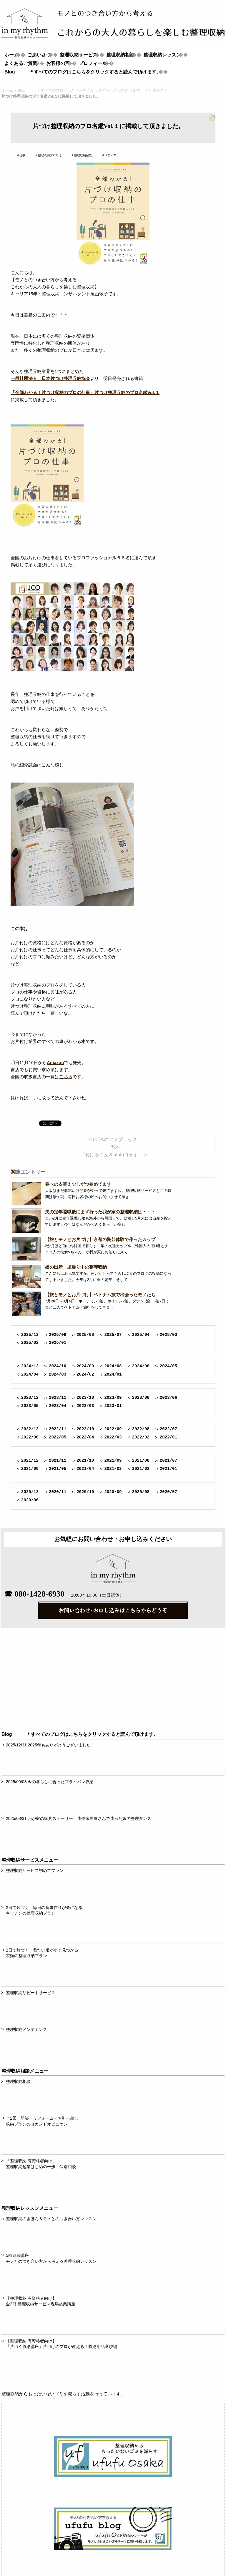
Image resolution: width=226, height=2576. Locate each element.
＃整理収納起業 (81, 155)
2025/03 (168, 1334)
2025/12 (30, 1334)
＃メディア (109, 155)
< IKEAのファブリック (113, 1139)
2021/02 (140, 1468)
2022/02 (140, 1437)
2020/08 (140, 1492)
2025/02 (30, 1342)
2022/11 (57, 1429)
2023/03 (85, 1405)
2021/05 (57, 1468)
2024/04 (30, 1374)
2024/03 (57, 1374)
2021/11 (57, 1460)
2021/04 (85, 1468)
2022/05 (57, 1437)
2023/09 (113, 1397)
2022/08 (140, 1429)
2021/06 (30, 1468)
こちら (65, 1076)
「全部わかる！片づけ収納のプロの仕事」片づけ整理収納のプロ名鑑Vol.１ (85, 392)
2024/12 (30, 1366)
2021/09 (113, 1460)
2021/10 (85, 1460)
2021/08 (140, 1460)
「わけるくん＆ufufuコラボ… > (113, 1154)
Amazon (55, 1062)
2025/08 (85, 1334)
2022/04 (85, 1437)
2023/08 (140, 1397)
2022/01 (168, 1437)
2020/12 (30, 1492)
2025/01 (57, 1342)
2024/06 (140, 1366)
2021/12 (30, 1460)
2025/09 (57, 1334)
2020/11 (57, 1492)
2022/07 (168, 1429)
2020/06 (30, 1500)
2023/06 (168, 1397)
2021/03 (113, 1468)
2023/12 (30, 1397)
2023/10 (85, 1397)
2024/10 (57, 1366)
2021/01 (168, 1468)
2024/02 (85, 1374)
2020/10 (85, 1492)
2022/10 (85, 1429)
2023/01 (113, 1405)
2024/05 (168, 1366)
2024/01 (113, 1374)
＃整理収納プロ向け (48, 155)
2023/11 (57, 1397)
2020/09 (113, 1492)
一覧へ (114, 1147)
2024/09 (85, 1366)
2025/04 (140, 1334)
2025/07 (113, 1334)
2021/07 (168, 1460)
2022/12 (30, 1429)
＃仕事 (20, 155)
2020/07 (168, 1492)
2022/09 (113, 1429)
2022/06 (30, 1437)
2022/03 (113, 1437)
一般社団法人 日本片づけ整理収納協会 (50, 378)
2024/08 (113, 1366)
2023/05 (30, 1405)
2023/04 (57, 1405)
